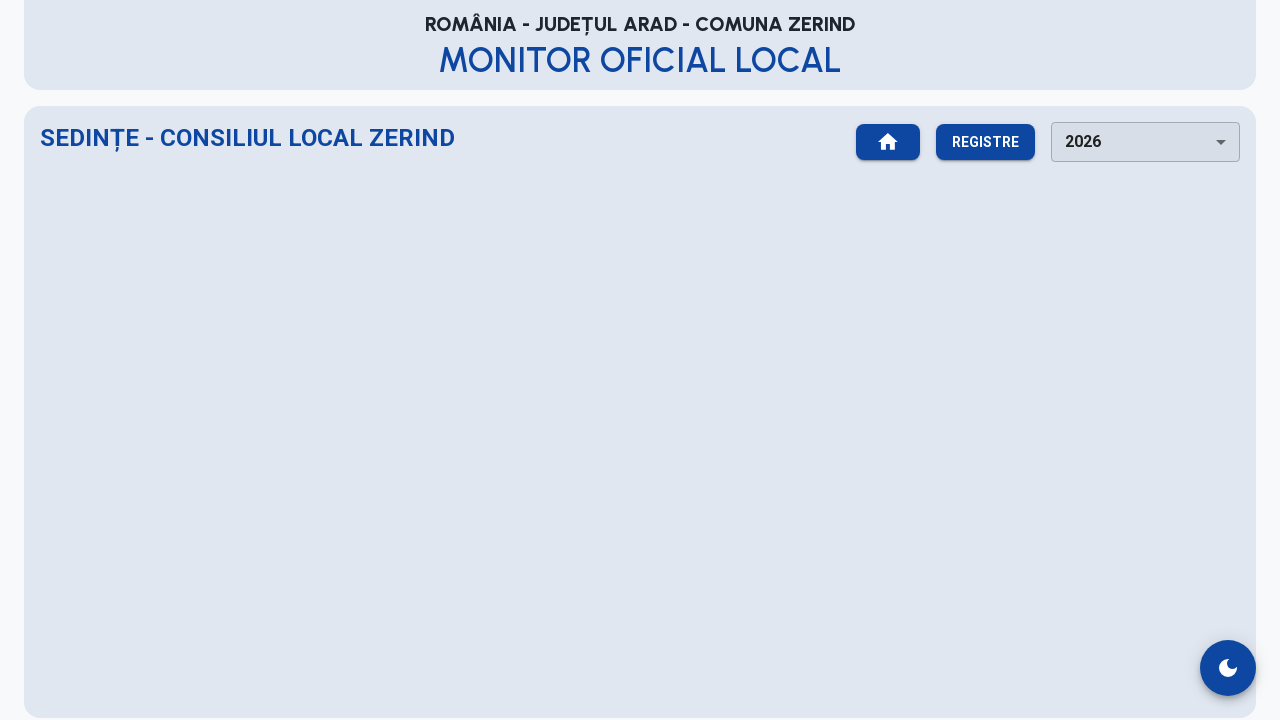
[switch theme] (1228, 668)
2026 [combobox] (1083, 141)
